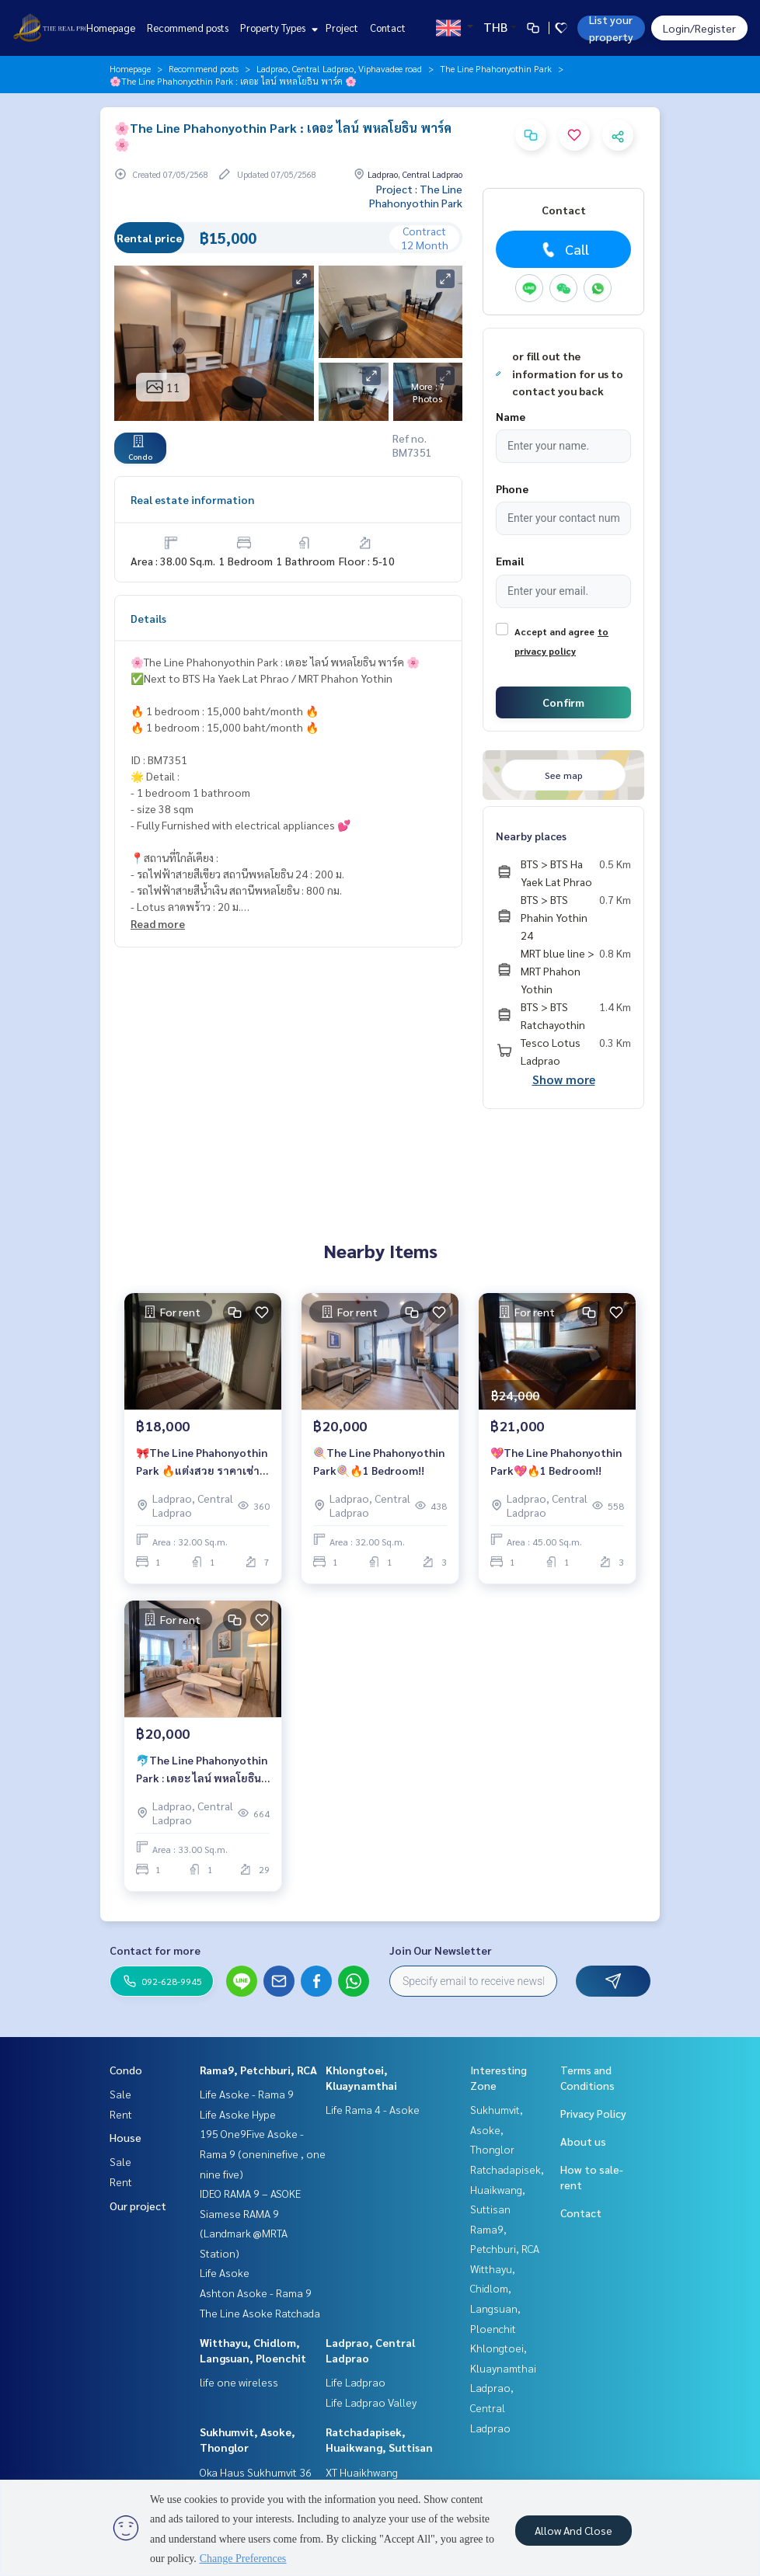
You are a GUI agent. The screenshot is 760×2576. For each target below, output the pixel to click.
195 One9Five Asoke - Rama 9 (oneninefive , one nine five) (263, 2153)
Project (342, 27)
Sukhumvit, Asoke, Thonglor (496, 2129)
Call (564, 249)
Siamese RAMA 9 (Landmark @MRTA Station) (244, 2233)
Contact (388, 27)
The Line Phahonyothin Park (496, 68)
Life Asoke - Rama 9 (247, 2094)
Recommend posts (187, 27)
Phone (512, 488)
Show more (563, 1079)
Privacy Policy (593, 2113)
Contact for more (155, 1950)
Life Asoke (224, 2272)
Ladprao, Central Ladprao (492, 2407)
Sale (120, 2094)
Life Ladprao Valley (371, 2402)
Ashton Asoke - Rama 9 (256, 2293)
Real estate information (192, 499)
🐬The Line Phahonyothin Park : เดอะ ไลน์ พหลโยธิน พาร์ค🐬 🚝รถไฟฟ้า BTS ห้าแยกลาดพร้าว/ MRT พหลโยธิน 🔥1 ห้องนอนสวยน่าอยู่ (202, 1769)
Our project (138, 2206)
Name (510, 416)
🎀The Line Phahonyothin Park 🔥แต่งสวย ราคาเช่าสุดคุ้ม (201, 1462)
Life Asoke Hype (238, 2114)
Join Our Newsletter (440, 1950)
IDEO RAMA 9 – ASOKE (250, 2193)
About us (583, 2141)
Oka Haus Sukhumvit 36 (256, 2472)
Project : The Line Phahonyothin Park (415, 196)
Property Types (277, 27)
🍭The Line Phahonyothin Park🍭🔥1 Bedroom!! (378, 1461)
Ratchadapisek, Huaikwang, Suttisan (507, 2189)
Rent (121, 2114)
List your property (611, 27)
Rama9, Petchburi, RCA (258, 2070)
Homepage (110, 27)
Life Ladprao (355, 2382)
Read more (158, 923)
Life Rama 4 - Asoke (373, 2109)
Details (148, 618)
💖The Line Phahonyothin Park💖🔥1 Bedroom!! (556, 1461)
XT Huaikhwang (362, 2472)
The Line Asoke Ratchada (260, 2313)
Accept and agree (554, 631)
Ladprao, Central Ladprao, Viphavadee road (339, 68)
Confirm (563, 702)
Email (510, 561)
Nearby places (531, 836)
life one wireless (239, 2382)
